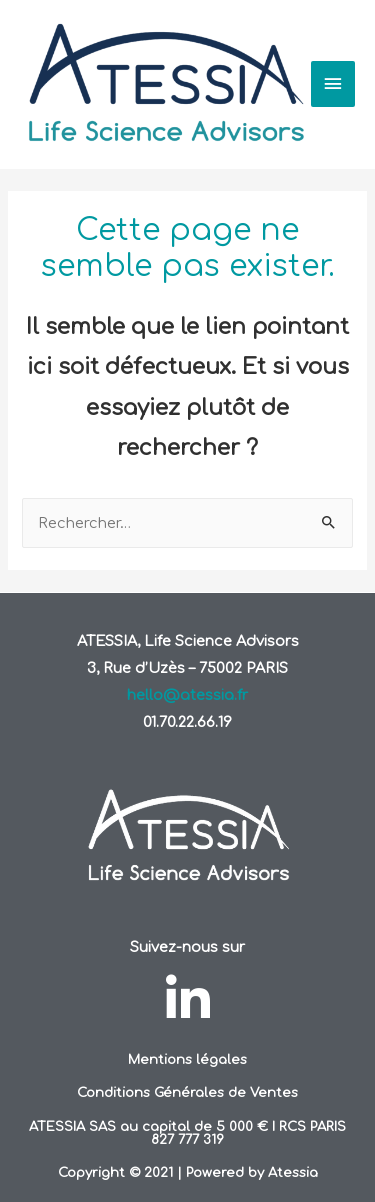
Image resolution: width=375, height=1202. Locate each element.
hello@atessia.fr (187, 695)
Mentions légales (187, 1059)
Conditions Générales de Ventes (187, 1092)
